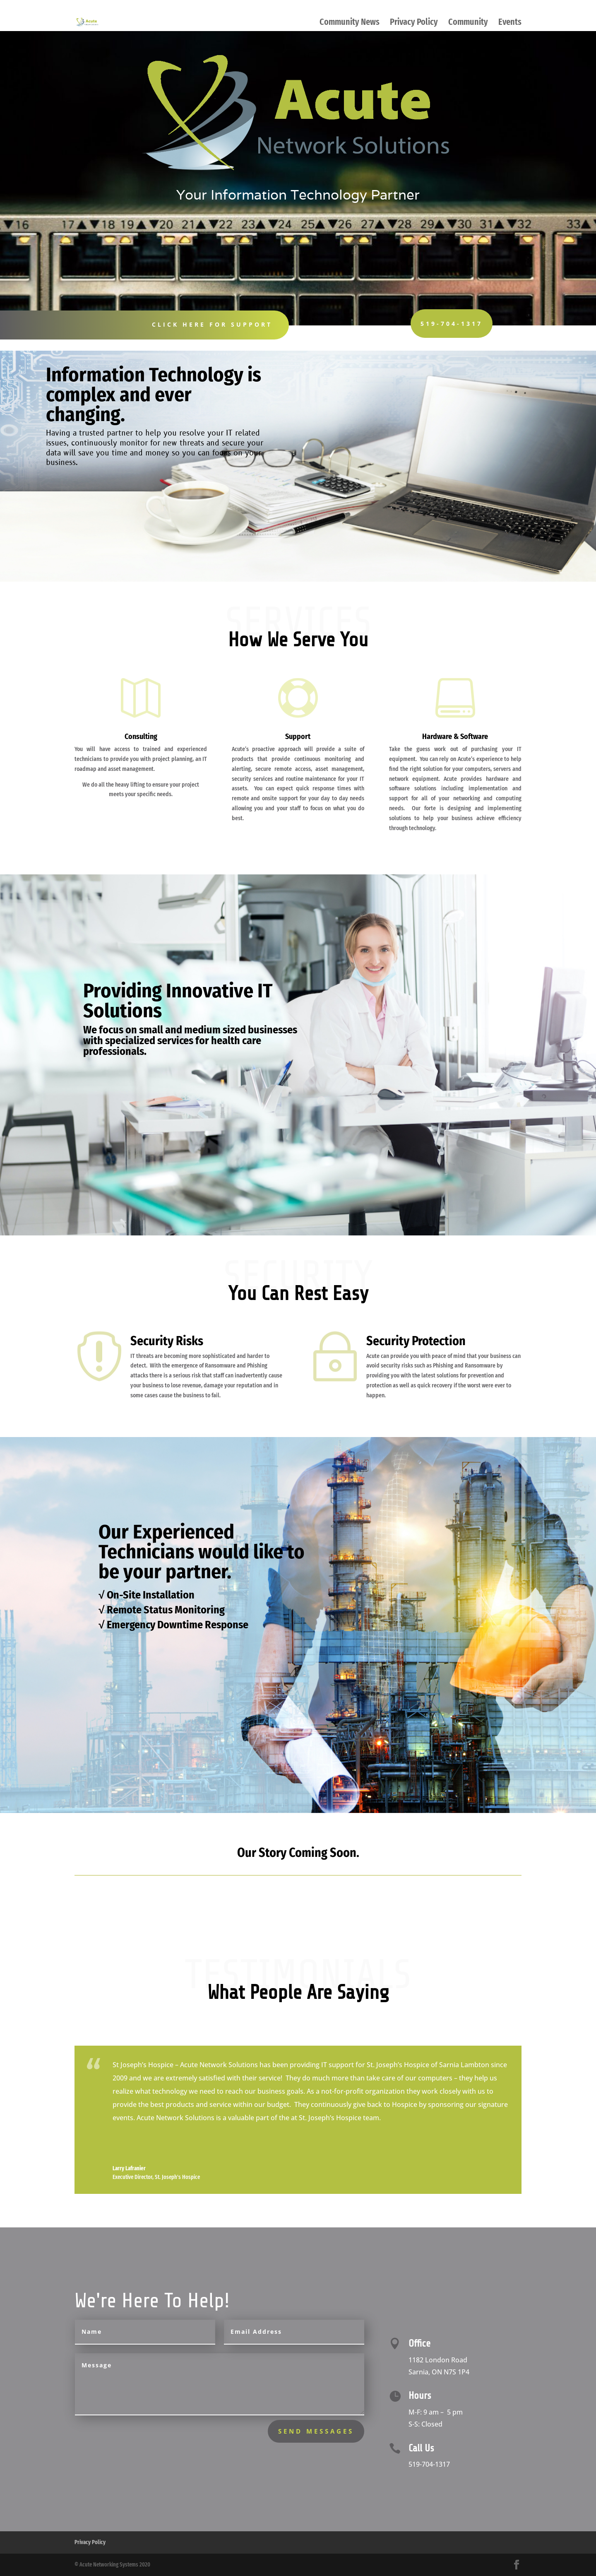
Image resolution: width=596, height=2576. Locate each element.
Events (510, 23)
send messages (316, 2431)
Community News (350, 23)
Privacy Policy (414, 23)
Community (468, 23)
